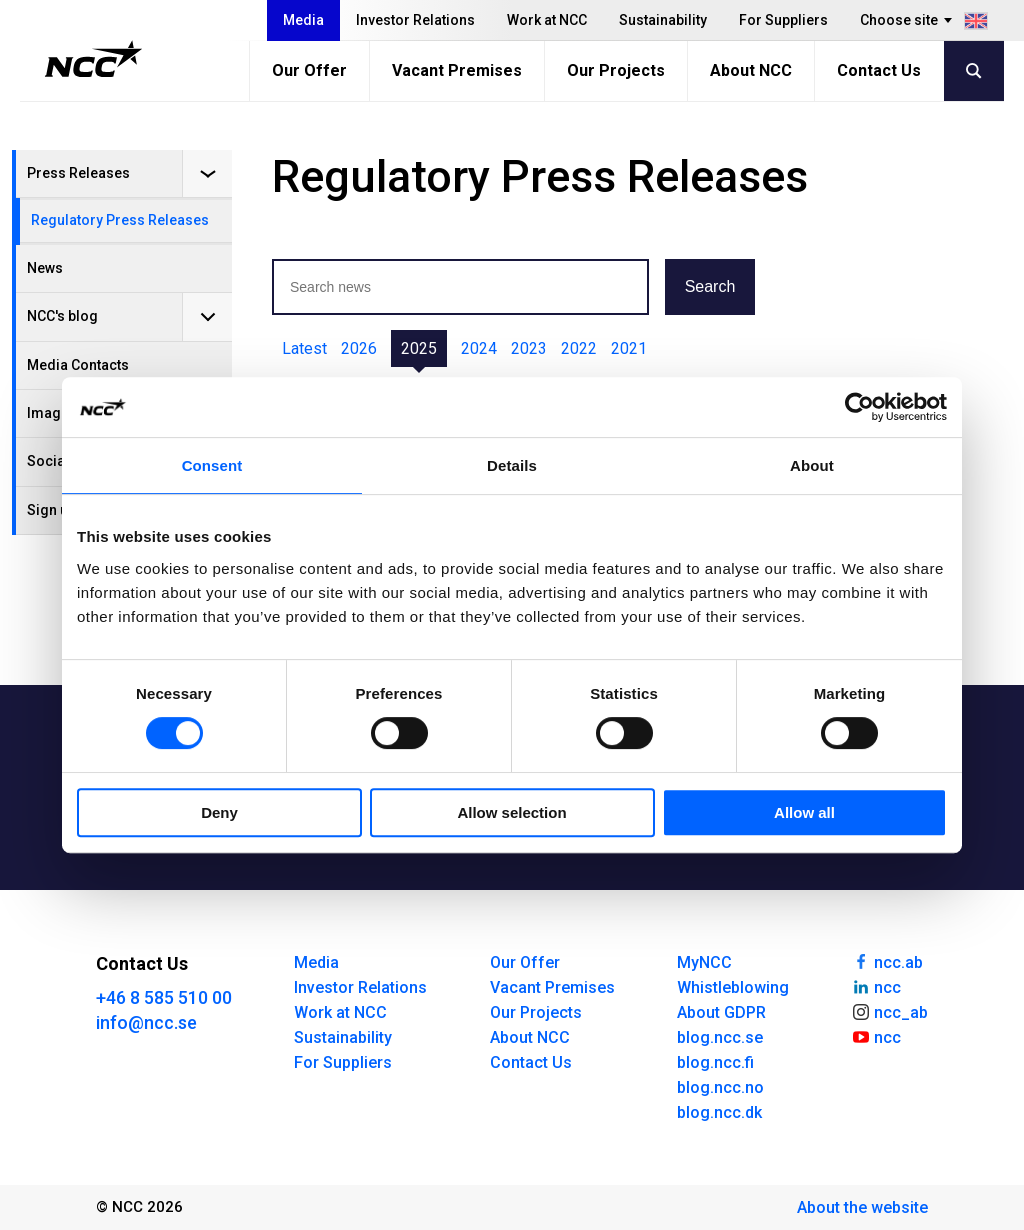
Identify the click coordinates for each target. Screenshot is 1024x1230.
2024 (479, 348)
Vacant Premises (457, 70)
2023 (529, 348)
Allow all (804, 812)
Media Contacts (78, 365)
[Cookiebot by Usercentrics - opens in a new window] (859, 407)
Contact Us (879, 70)
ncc (876, 986)
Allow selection (511, 812)
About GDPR (721, 1012)
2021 (629, 348)
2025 (419, 348)
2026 (359, 348)
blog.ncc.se (720, 1037)
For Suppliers (783, 20)
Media (303, 20)
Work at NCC (547, 20)
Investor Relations (415, 20)
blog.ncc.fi (715, 1062)
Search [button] (710, 286)
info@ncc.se (146, 1022)
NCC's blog (62, 316)
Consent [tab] (212, 465)
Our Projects (616, 70)
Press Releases (78, 173)
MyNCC (704, 962)
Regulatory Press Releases (120, 220)
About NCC (751, 70)
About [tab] (812, 465)
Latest (304, 348)
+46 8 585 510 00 (164, 997)
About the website (862, 1207)
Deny (219, 812)
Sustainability (663, 20)
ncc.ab (887, 961)
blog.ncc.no (720, 1087)
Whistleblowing (733, 987)
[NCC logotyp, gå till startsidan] (93, 59)
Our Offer (309, 70)
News (45, 268)
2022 (579, 348)
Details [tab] (512, 465)
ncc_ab (889, 1011)
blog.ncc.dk (719, 1112)
